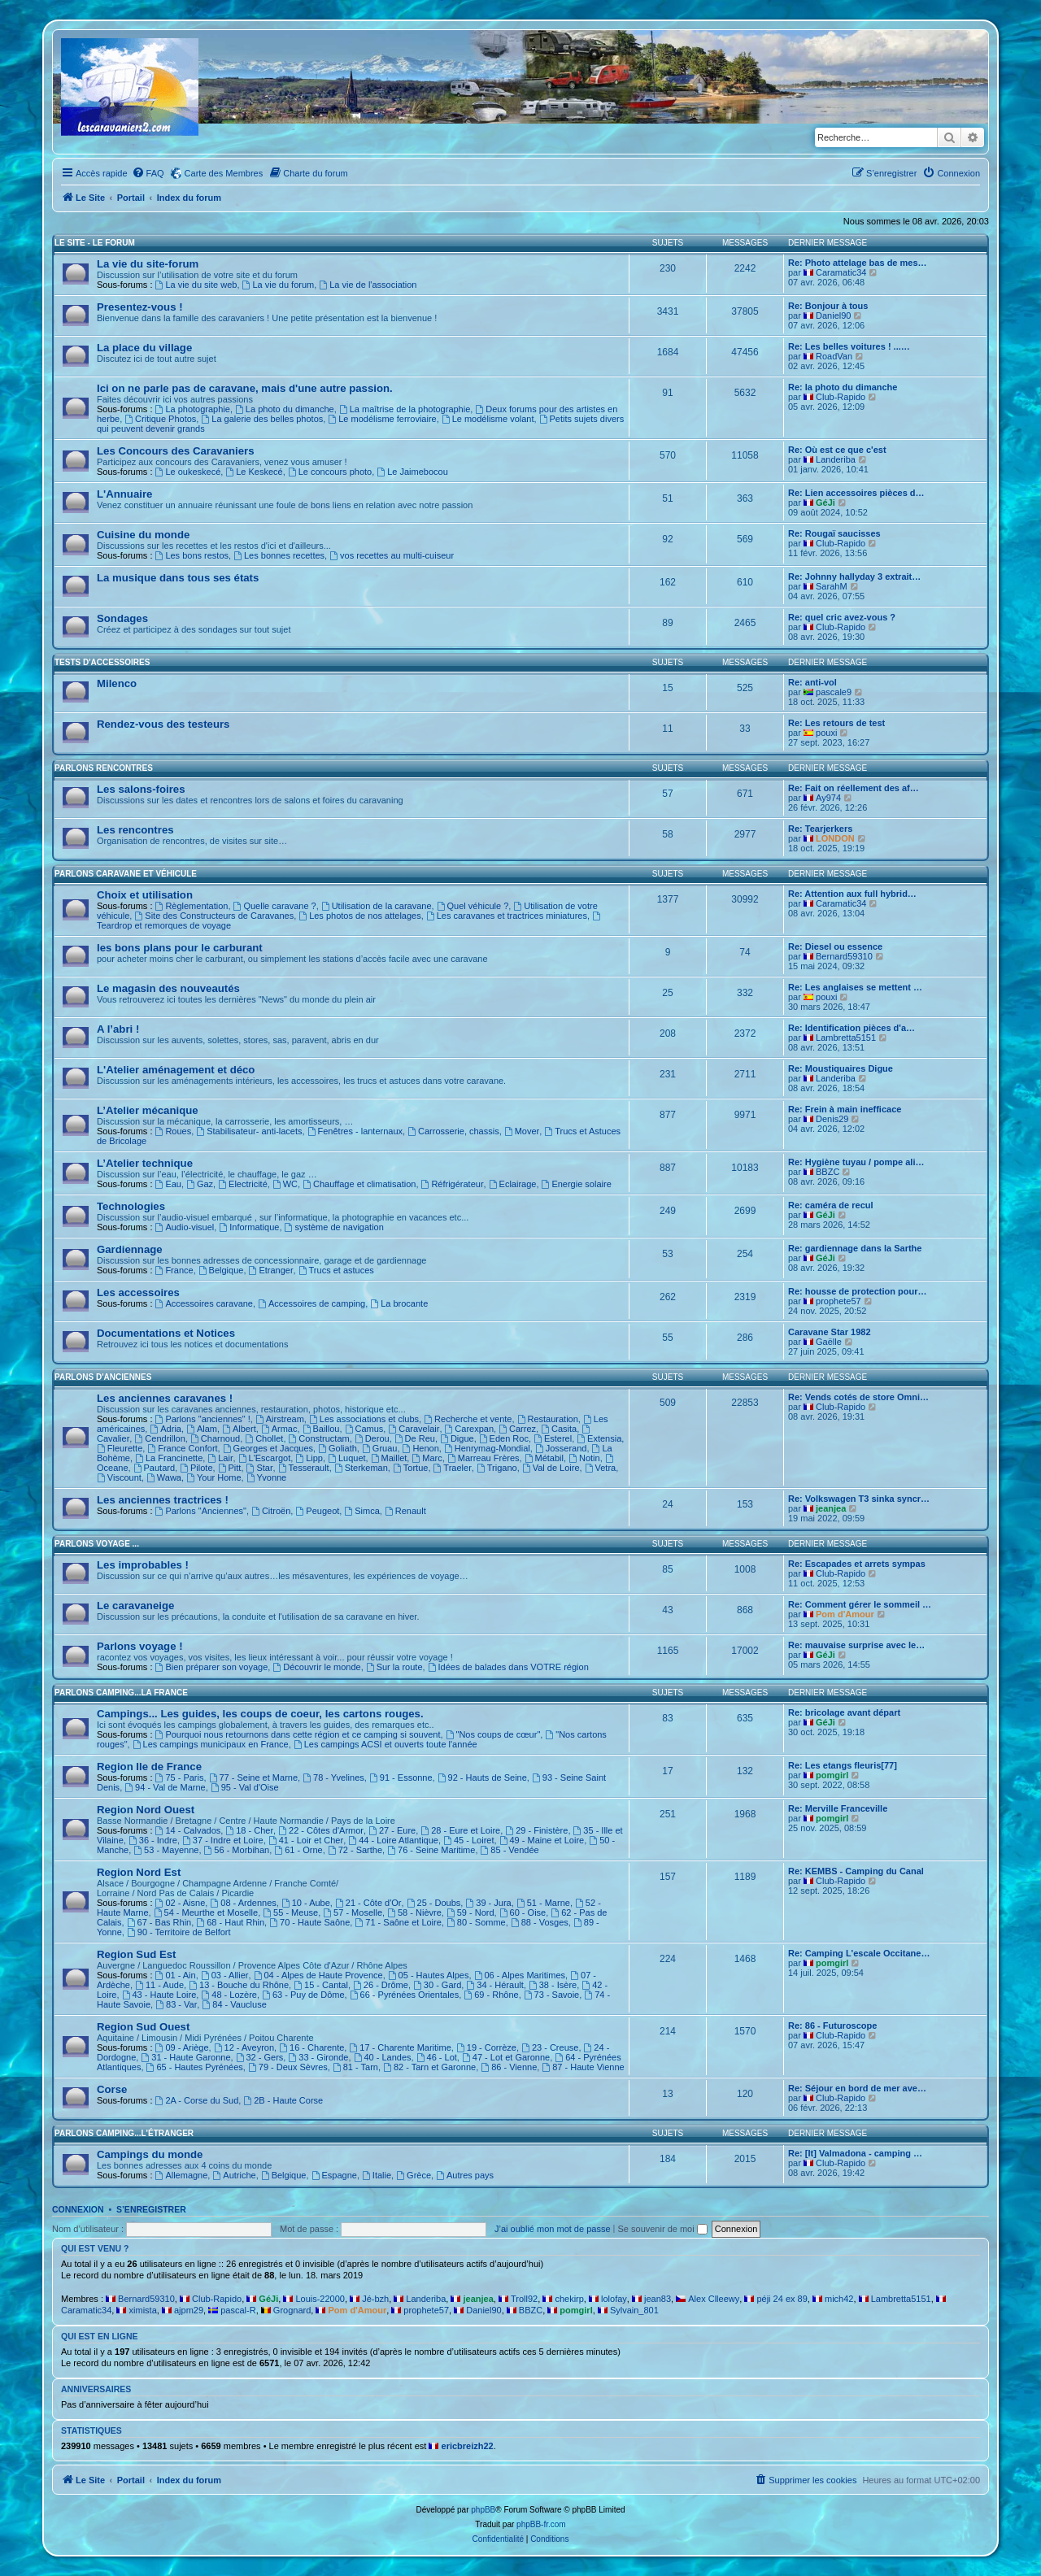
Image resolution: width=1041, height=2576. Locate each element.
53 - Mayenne (165, 1850)
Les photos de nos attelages (359, 915)
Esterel (553, 1438)
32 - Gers (260, 2057)
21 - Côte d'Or (368, 1903)
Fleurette (119, 1448)
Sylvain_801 (634, 2310)
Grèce (413, 2175)
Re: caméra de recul (830, 1205)
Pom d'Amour (845, 1614)
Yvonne (266, 1477)
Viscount (119, 1477)
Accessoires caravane (204, 1303)
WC (285, 1184)
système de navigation (334, 1227)
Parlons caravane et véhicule (125, 873)
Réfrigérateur (452, 1184)
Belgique (221, 1270)
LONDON (835, 838)
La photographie (192, 409)
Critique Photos (160, 419)
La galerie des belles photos (262, 419)
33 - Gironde (318, 2057)
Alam (201, 1429)
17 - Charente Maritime (400, 2047)
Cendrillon (159, 1438)
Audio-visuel (185, 1227)
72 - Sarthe (355, 1850)
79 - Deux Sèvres (288, 2067)
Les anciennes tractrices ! (163, 1500)
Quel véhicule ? (473, 906)
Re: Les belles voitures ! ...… (849, 346)
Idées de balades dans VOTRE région (508, 1667)
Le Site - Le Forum (94, 242)
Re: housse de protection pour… (857, 1291)
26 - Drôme (380, 1985)
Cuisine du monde (143, 535)
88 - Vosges (539, 1922)
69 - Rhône (491, 1994)
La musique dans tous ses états (178, 578)
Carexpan (469, 1429)
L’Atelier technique (145, 1163)
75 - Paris (179, 1777)
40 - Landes (383, 2057)
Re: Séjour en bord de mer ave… (857, 2088)
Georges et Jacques (268, 1448)
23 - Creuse (549, 2047)
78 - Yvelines (333, 1777)
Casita (559, 1429)
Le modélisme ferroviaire (382, 419)
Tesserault (303, 1468)
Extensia (599, 1438)
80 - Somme (476, 1922)
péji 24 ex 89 (781, 2299)
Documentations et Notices (166, 1333)
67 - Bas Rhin (159, 1922)
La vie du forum (278, 284)
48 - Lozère (229, 1994)
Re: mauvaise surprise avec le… (856, 1645)
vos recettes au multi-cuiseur (391, 555)
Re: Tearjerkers (820, 828)
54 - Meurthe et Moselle (206, 1912)
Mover (521, 1131)
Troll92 (524, 2299)
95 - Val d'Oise (245, 1787)
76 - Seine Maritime (431, 1850)
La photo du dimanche (284, 409)
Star (259, 1468)
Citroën (270, 1511)
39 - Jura (488, 1903)
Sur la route (394, 1667)
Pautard (154, 1468)
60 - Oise (522, 1912)
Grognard (292, 2310)
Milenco (117, 683)
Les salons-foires (141, 789)
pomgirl (832, 1775)
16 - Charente (311, 2047)
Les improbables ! (143, 1565)
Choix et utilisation (145, 895)
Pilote (196, 1468)
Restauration (547, 1419)
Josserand (561, 1448)
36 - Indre (152, 1840)
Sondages (122, 618)
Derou (372, 1438)
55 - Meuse (290, 1912)
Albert (239, 1429)
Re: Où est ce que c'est (837, 450)
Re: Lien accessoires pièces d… (856, 493)
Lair (220, 1458)
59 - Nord (470, 1912)
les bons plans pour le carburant (180, 948)
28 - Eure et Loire (460, 1830)
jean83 (657, 2299)
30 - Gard (437, 1985)
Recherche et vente (468, 1419)
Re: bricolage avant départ (844, 1712)
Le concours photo (330, 471)
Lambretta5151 (846, 1037)
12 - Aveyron (244, 2047)
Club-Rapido (840, 397)
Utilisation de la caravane (376, 906)
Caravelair (413, 1429)
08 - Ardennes (243, 1903)
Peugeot (317, 1511)
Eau (168, 1184)
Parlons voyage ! (140, 1646)
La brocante (399, 1303)
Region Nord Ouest (145, 1810)
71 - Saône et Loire (398, 1922)
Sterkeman (361, 1468)
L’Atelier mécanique (147, 1110)
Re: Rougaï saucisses (834, 533)
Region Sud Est (136, 1954)
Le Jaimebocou (412, 471)
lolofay (614, 2299)
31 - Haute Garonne (185, 2057)
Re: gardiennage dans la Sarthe (854, 1248)
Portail (131, 197)
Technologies (131, 1206)
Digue (457, 1438)
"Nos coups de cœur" (493, 1734)
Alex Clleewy (713, 2299)
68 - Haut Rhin (230, 1922)
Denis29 (832, 1119)
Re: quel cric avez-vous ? (841, 617)
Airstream (279, 1419)
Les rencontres (135, 830)
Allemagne (181, 2175)
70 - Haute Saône (309, 1922)
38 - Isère (553, 1985)
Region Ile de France (149, 1766)
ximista (143, 2310)
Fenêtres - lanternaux (355, 1131)
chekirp (569, 2299)
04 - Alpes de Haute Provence (318, 1975)
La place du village (144, 348)
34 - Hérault (494, 1985)
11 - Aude (159, 1985)
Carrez (517, 1429)
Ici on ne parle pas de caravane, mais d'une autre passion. (245, 388)
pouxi (826, 733)
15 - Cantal (321, 1985)
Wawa (163, 1477)
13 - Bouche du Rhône (239, 1985)
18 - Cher (249, 1830)
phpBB (483, 2509)
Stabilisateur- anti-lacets (249, 1131)
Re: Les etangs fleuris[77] (842, 1765)
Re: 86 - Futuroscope (832, 2025)
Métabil (544, 1458)
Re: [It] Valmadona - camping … (855, 2153)
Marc (427, 1458)
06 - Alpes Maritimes (520, 1975)
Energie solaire (577, 1184)
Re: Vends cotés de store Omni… (858, 1397)
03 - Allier (225, 1975)
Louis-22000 (320, 2299)
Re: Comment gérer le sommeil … (859, 1604)
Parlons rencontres (103, 768)
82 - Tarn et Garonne (429, 2067)
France (174, 1270)
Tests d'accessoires (102, 662)
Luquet (347, 1458)
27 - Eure (392, 1830)
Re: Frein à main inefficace (844, 1109)
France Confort (182, 1448)
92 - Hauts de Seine (482, 1777)
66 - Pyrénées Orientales (405, 1994)
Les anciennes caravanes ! (165, 1398)
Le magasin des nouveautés (168, 988)
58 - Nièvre (414, 1912)
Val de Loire (551, 1468)
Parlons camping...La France (121, 1692)
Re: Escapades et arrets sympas (857, 1564)
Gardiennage (130, 1249)
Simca (361, 1511)
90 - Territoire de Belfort (179, 1932)
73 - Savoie (552, 1994)
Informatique (249, 1227)
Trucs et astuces (336, 1270)
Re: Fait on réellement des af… (853, 788)
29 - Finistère (536, 1830)
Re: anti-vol (812, 682)
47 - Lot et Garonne (506, 2057)
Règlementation (192, 906)
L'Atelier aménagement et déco (176, 1070)
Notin (584, 1458)
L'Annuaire (124, 494)
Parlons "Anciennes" (200, 1511)
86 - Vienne (509, 2067)
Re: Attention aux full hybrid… (852, 894)
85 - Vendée (510, 1850)
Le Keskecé (253, 471)
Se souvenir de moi (663, 2229)
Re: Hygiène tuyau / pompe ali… (856, 1162)
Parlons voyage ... (96, 1543)
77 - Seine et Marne (253, 1777)
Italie (376, 2175)
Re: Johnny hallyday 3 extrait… (854, 576)
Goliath (337, 1448)
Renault (405, 1511)
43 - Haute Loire (159, 1994)
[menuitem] (148, 173)
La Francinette (169, 1458)
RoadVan (834, 356)
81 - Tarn (355, 2067)
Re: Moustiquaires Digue (840, 1068)
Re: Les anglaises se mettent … (855, 987)
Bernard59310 (844, 956)
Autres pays (465, 2175)
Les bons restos (192, 555)
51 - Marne (543, 1903)
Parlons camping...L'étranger (124, 2133)
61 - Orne (298, 1850)
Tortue (410, 1468)
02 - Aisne (180, 1903)
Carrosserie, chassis (453, 1131)
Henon (421, 1448)
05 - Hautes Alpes (428, 1975)
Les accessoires (138, 1292)
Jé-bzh (375, 2299)
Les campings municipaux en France (211, 1744)
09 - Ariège (182, 2047)
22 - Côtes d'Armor (321, 1830)
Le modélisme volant (488, 419)
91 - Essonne (401, 1777)
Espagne (334, 2175)
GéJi (825, 502)
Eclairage (513, 1184)
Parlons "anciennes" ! (202, 1419)
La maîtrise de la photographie (404, 409)
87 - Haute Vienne (583, 2067)
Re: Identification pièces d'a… (851, 1028)
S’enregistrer (151, 2209)
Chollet (264, 1438)
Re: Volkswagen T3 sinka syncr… (859, 1498)
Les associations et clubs (364, 1419)
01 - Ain (175, 1975)
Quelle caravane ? (274, 906)
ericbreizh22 (468, 2446)
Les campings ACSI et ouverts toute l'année (385, 1744)
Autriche (233, 2175)
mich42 (839, 2299)
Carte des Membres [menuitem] (224, 173)
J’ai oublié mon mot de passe (552, 2229)
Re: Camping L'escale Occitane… (859, 1953)
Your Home (213, 1477)
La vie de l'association (367, 284)
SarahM (831, 586)
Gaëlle (829, 1342)
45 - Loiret (468, 1840)
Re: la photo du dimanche (842, 387)
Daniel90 (833, 315)
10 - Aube (305, 1903)
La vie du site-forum (147, 264)
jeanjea (831, 1508)
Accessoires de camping (311, 1303)
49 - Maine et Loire (542, 1840)
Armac (279, 1429)
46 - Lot (436, 2057)
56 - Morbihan (237, 1850)
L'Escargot (264, 1458)
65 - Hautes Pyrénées (194, 2067)
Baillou (321, 1429)
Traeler (452, 1468)
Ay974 (828, 798)
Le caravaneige (135, 1605)
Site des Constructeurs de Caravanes (214, 915)
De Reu (414, 1438)
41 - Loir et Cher (305, 1840)
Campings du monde (150, 2154)
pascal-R (237, 2310)
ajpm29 (188, 2310)
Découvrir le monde (316, 1667)
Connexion (78, 2209)
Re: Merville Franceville (837, 1808)
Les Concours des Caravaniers (176, 451)
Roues (173, 1131)
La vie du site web (196, 284)
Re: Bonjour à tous (828, 306)
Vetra (600, 1468)
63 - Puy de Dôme (303, 1994)
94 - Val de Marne (164, 1787)
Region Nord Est (139, 1872)
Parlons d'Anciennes (102, 1377)
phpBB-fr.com (541, 2524)
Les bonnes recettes (278, 555)
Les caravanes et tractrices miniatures (506, 915)
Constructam (319, 1438)
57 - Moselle (352, 1912)
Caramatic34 (841, 272)
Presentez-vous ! (140, 307)
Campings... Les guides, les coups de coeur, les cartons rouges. (260, 1714)
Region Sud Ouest (143, 2027)
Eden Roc (504, 1438)
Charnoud (215, 1438)
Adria (165, 1429)
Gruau (379, 1448)
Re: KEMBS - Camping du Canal (856, 1871)
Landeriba (836, 459)
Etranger (271, 1270)
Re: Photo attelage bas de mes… (857, 263)
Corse (112, 2089)
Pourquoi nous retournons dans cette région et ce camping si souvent (298, 1734)
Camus (364, 1429)
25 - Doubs (434, 1903)
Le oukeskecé (188, 471)
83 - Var (176, 2004)
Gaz (199, 1184)
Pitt (230, 1468)
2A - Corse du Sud (197, 2100)
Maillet (389, 1458)
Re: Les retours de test (836, 723)
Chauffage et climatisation (359, 1184)
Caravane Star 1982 (829, 1332)
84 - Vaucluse (234, 2004)
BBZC (827, 1172)
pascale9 (834, 692)
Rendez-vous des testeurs (163, 724)
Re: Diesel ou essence (835, 946)
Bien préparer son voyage (211, 1667)
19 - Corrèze (486, 2047)
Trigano (497, 1468)
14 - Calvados (188, 1830)
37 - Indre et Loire (223, 1840)
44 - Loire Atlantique (393, 1840)
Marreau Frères (483, 1458)
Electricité (243, 1184)
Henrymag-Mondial (487, 1448)
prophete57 (838, 1301)
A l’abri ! (118, 1029)
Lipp (309, 1458)
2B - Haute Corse (283, 2100)
